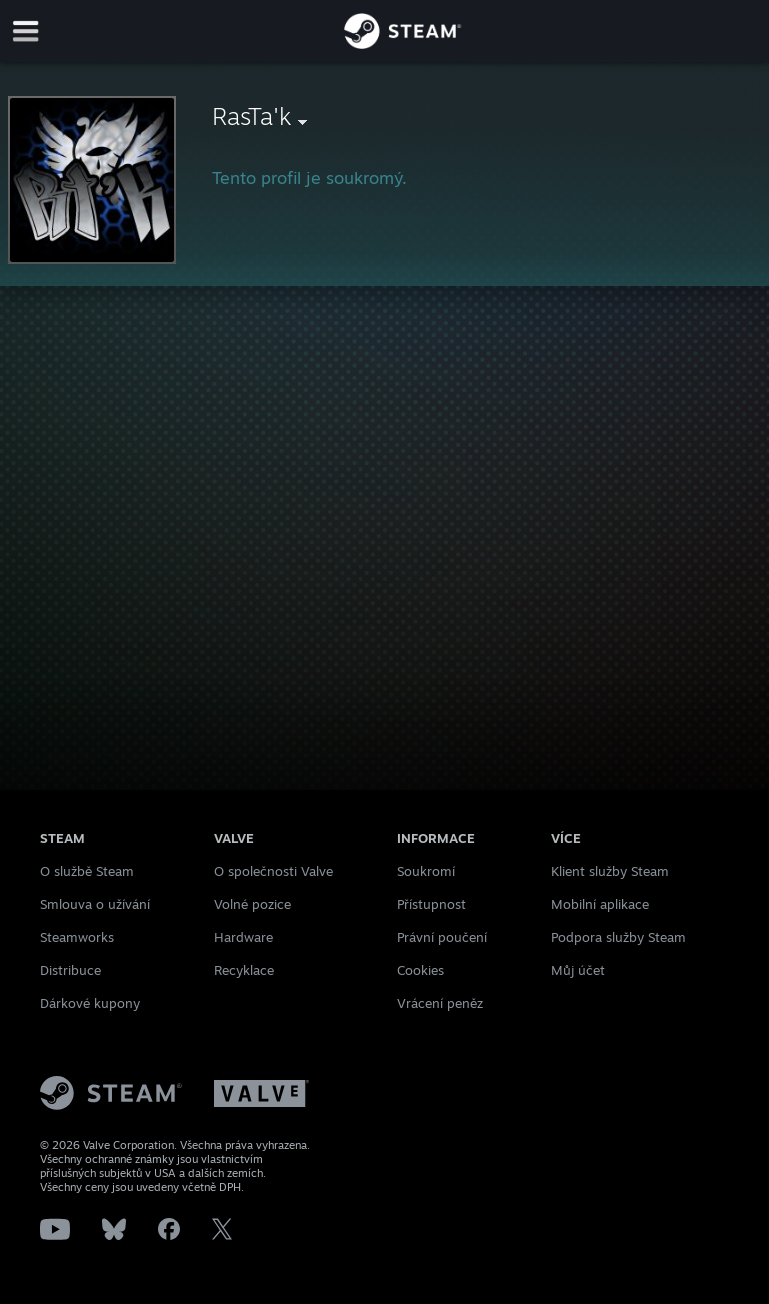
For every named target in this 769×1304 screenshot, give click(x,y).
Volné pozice (252, 904)
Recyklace (244, 970)
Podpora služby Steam (618, 937)
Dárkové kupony (90, 1003)
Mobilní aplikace (600, 904)
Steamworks (77, 937)
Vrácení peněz (440, 1003)
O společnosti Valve (273, 871)
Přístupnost (431, 904)
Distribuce (70, 970)
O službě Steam (87, 871)
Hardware (243, 937)
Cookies (420, 970)
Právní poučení (442, 937)
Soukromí (426, 871)
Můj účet (578, 970)
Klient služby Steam (610, 871)
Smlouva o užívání (95, 904)
